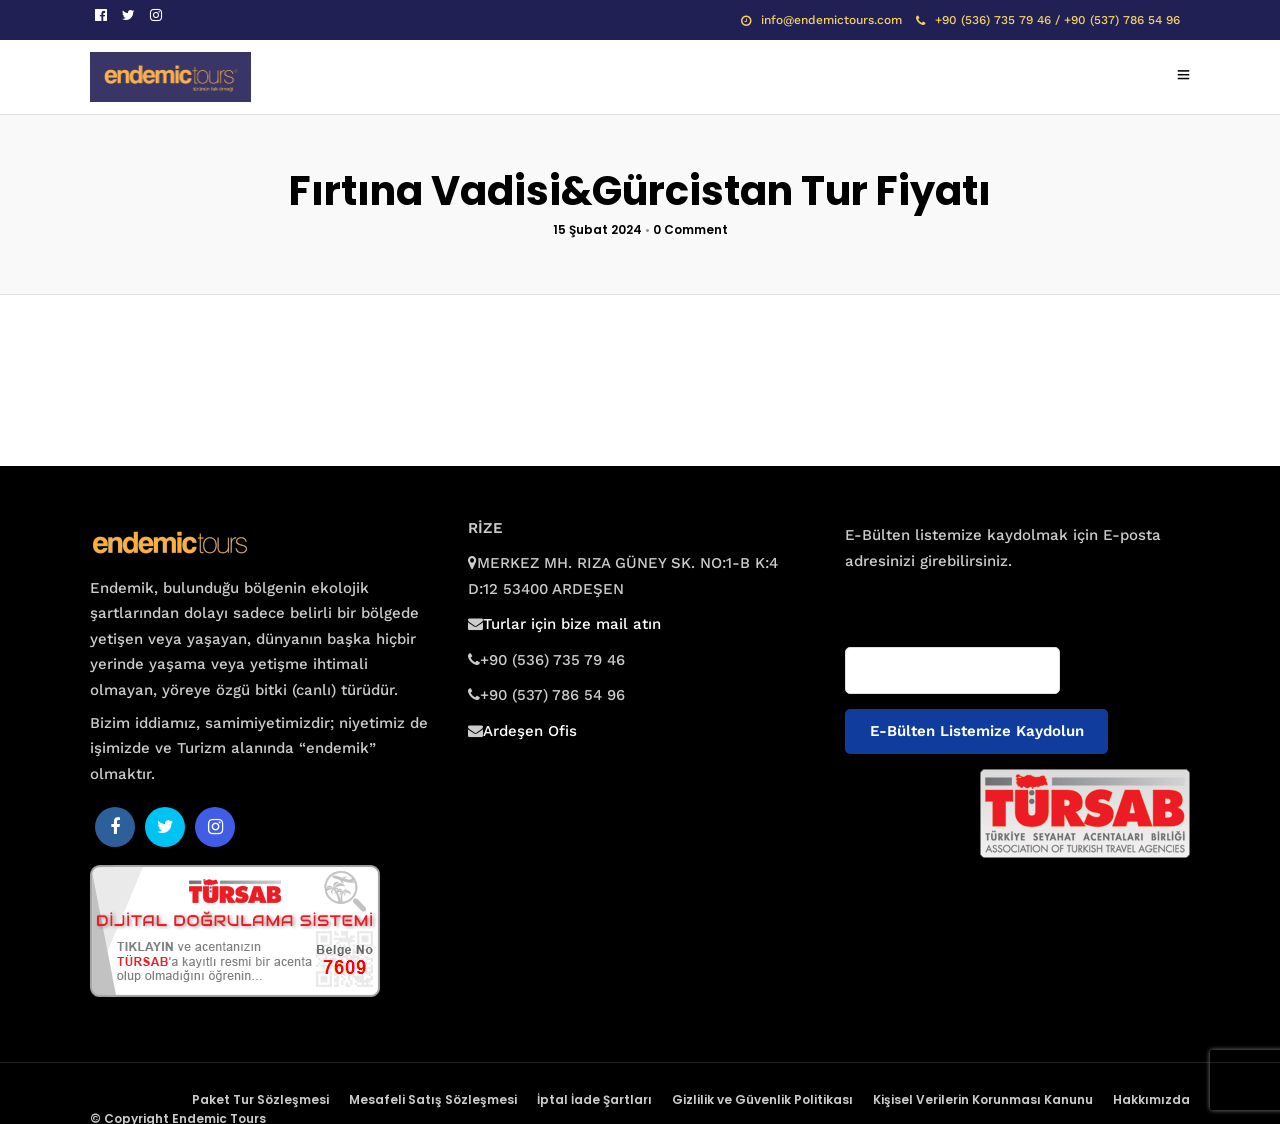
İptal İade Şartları (594, 1099)
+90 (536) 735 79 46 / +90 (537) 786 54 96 (1048, 20)
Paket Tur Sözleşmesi (260, 1099)
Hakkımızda (1151, 1099)
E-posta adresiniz (903, 599)
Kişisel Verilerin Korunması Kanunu (983, 1099)
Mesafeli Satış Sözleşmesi (433, 1099)
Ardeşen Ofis (530, 731)
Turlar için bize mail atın (572, 624)
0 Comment (690, 229)
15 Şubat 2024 (597, 229)
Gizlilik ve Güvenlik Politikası (762, 1099)
